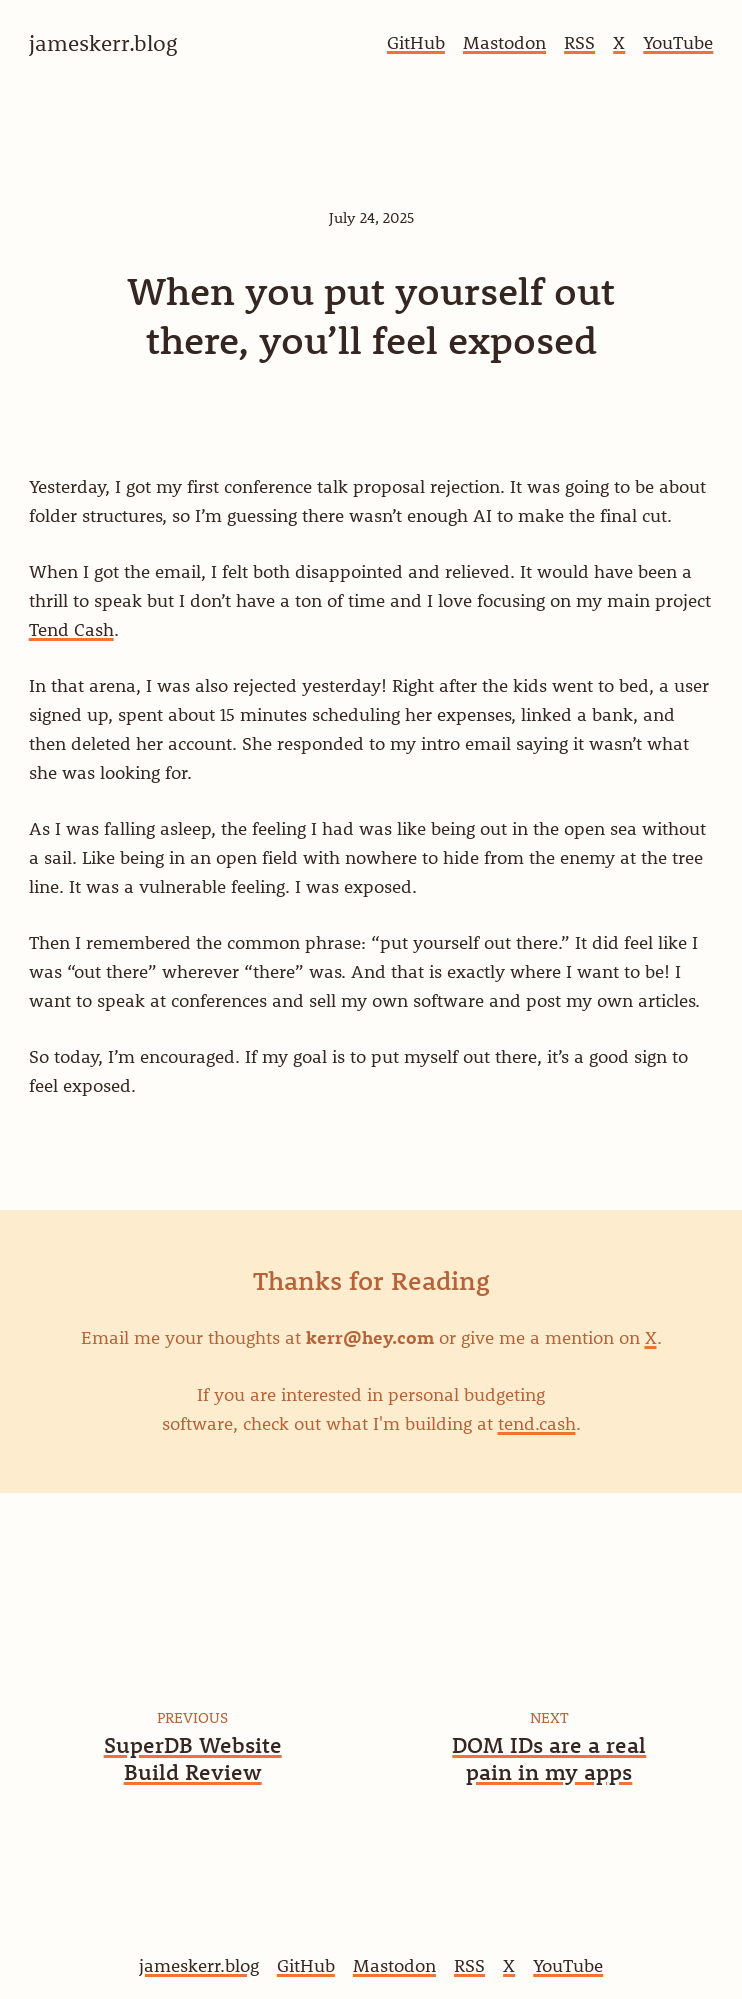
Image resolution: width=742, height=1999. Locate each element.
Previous (192, 1717)
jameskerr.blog (199, 1965)
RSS (579, 42)
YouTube (678, 42)
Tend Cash (71, 629)
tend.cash (537, 1423)
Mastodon (504, 42)
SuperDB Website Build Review (193, 1758)
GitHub (416, 42)
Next (549, 1717)
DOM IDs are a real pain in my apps (549, 1758)
